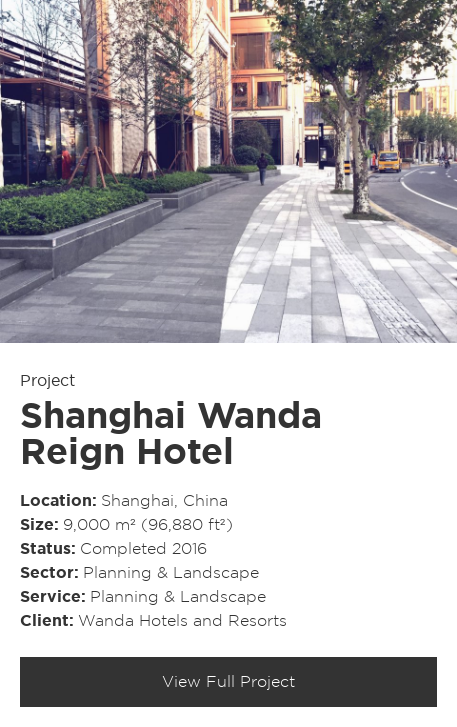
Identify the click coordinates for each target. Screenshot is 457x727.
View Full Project (228, 682)
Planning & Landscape (171, 573)
